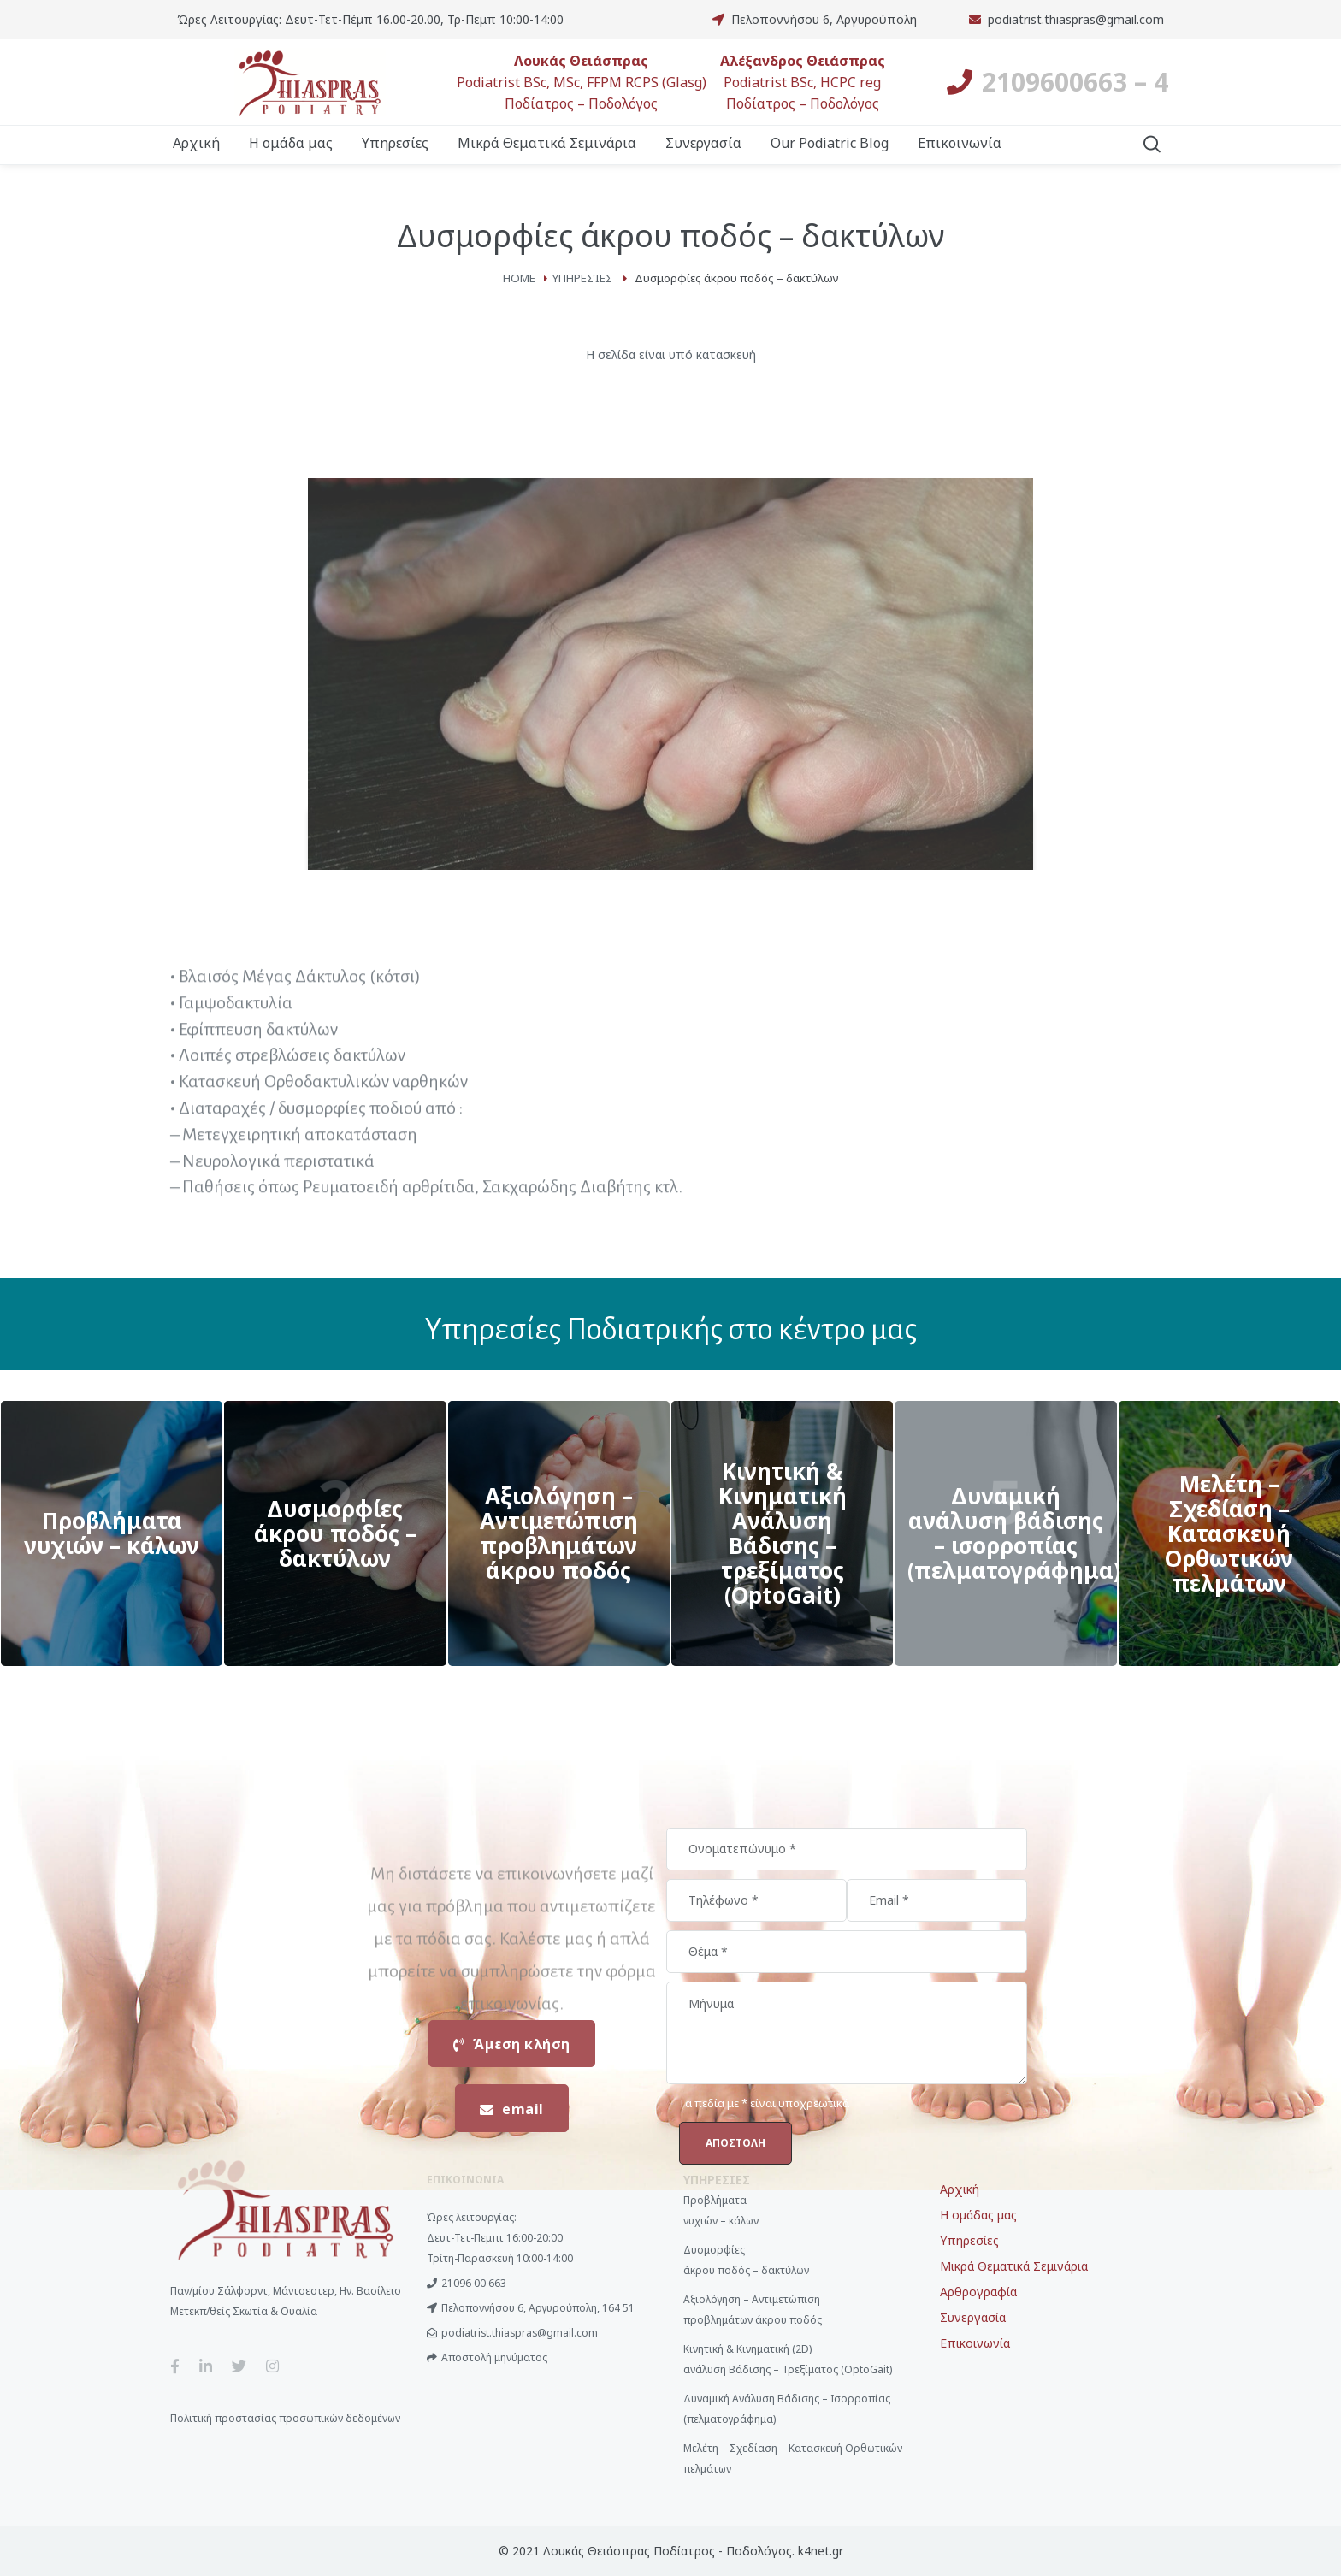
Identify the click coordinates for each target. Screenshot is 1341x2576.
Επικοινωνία (975, 2343)
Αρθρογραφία (978, 2292)
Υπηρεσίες (582, 278)
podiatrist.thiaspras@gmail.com (1076, 19)
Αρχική (959, 2189)
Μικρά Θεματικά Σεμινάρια (1014, 2266)
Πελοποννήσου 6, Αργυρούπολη (824, 19)
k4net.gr (820, 2551)
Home (519, 278)
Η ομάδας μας (978, 2215)
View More (111, 1533)
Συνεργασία (973, 2317)
